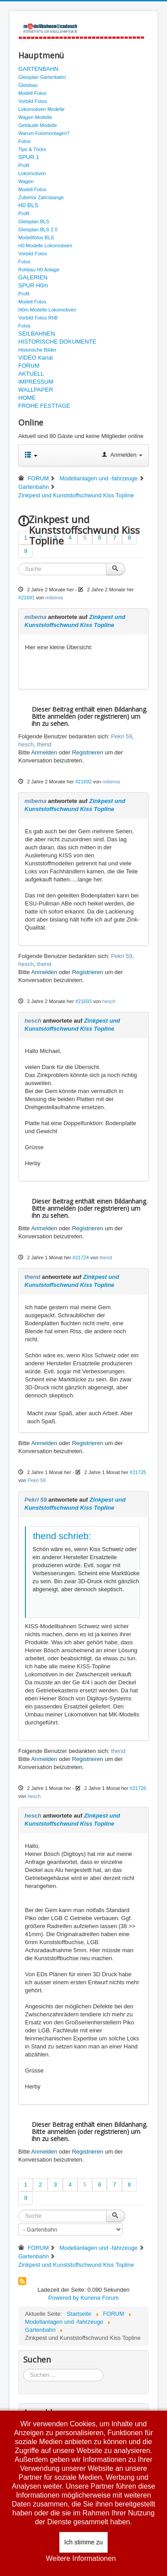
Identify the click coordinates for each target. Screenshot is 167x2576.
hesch (26, 744)
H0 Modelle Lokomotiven (45, 245)
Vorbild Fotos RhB (38, 317)
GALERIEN (33, 277)
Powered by (63, 2297)
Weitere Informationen (81, 2558)
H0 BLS (28, 205)
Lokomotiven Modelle (41, 109)
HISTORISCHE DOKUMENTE (57, 341)
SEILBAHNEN (36, 333)
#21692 (83, 781)
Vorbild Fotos (32, 101)
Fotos (24, 141)
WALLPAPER (35, 389)
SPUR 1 (28, 157)
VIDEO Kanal (35, 357)
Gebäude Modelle (37, 125)
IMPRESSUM (35, 381)
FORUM (29, 365)
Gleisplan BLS (33, 221)
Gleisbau (27, 85)
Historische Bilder (37, 349)
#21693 (83, 1001)
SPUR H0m (33, 285)
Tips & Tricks (32, 149)
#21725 (138, 1472)
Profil (23, 165)
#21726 (138, 1788)
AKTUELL (31, 373)
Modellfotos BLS (36, 237)
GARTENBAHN (38, 69)
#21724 (81, 1257)
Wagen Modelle (35, 117)
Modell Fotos (32, 93)
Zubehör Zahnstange (41, 197)
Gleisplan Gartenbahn (42, 77)
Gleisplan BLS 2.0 (37, 229)
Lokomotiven (32, 173)
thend (44, 744)
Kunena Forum (100, 2297)
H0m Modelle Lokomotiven (47, 309)
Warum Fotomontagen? (43, 133)
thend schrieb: (62, 1536)
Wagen (25, 181)
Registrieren (87, 752)
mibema (54, 597)
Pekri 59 (121, 736)
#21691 (26, 597)
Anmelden (44, 752)
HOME (27, 397)
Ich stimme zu (83, 2542)
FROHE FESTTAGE (44, 405)
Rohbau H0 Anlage (38, 269)
